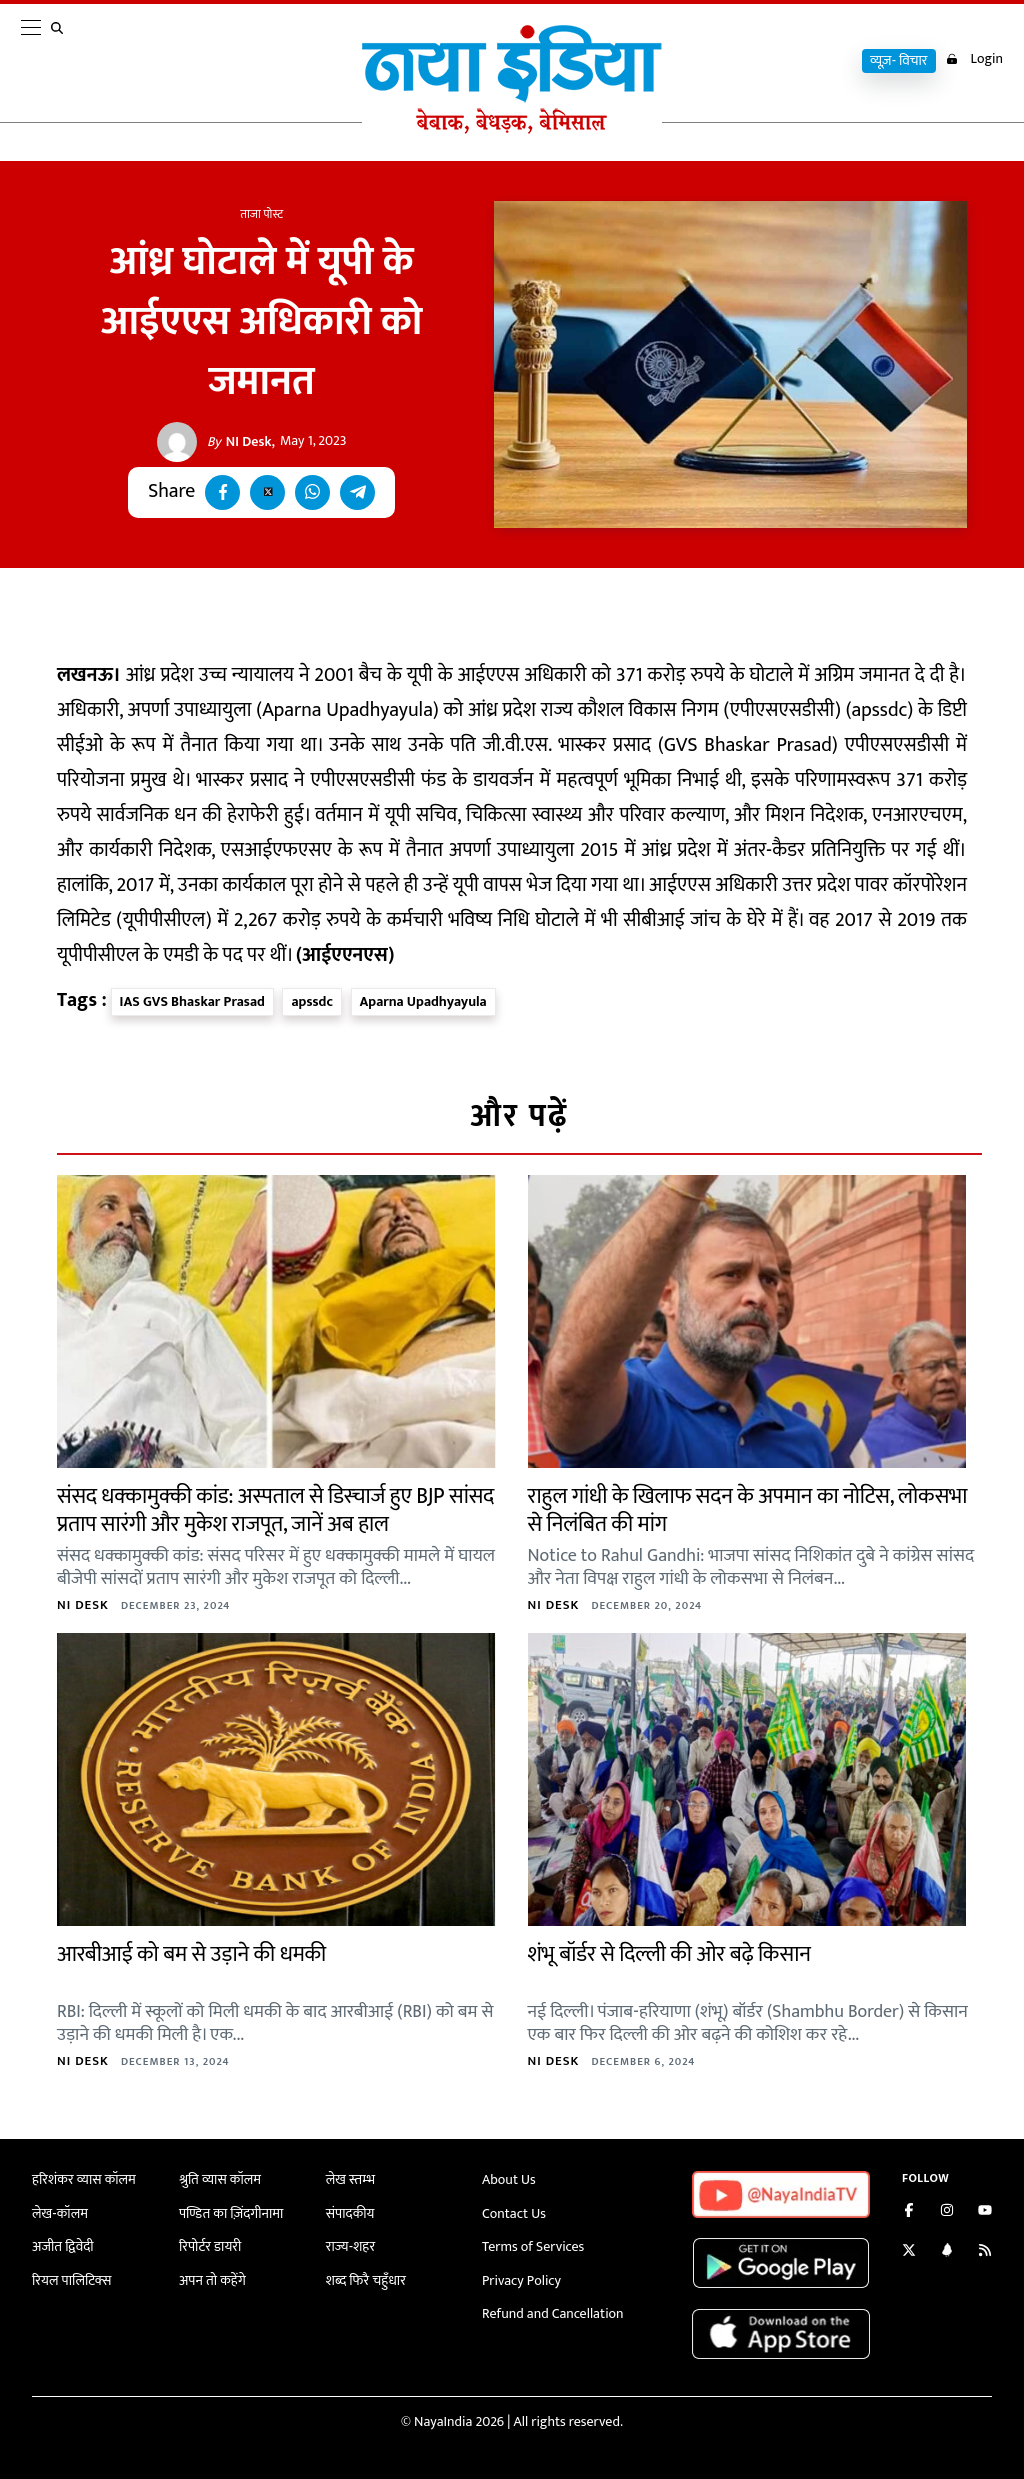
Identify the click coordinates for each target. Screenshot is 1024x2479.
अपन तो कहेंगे (212, 2280)
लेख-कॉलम (60, 2213)
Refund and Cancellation (553, 2313)
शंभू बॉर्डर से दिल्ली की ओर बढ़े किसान (669, 1954)
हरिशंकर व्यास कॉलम (84, 2179)
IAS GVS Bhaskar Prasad (192, 1001)
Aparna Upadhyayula (423, 1001)
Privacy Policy (521, 2280)
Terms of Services (533, 2246)
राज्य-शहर (350, 2246)
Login (974, 59)
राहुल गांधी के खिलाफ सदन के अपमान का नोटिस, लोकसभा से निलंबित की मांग (748, 1511)
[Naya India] (512, 129)
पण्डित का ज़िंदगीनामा (231, 2213)
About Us (509, 2179)
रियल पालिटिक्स (72, 2280)
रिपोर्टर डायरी (210, 2246)
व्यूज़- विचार (899, 61)
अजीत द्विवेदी (63, 2246)
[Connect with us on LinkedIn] (947, 2252)
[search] (61, 62)
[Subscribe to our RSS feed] (985, 2252)
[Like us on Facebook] (909, 2212)
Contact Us (514, 2213)
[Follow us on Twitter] (909, 2252)
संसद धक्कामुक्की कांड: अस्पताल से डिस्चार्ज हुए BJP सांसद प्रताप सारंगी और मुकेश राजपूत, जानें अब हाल (275, 1511)
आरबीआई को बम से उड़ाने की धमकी (191, 1954)
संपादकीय (350, 2213)
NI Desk (239, 442)
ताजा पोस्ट (261, 214)
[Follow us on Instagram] (947, 2212)
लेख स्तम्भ (350, 2179)
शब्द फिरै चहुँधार (366, 2280)
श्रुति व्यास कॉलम (220, 2179)
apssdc (311, 1001)
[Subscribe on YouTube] (985, 2212)
